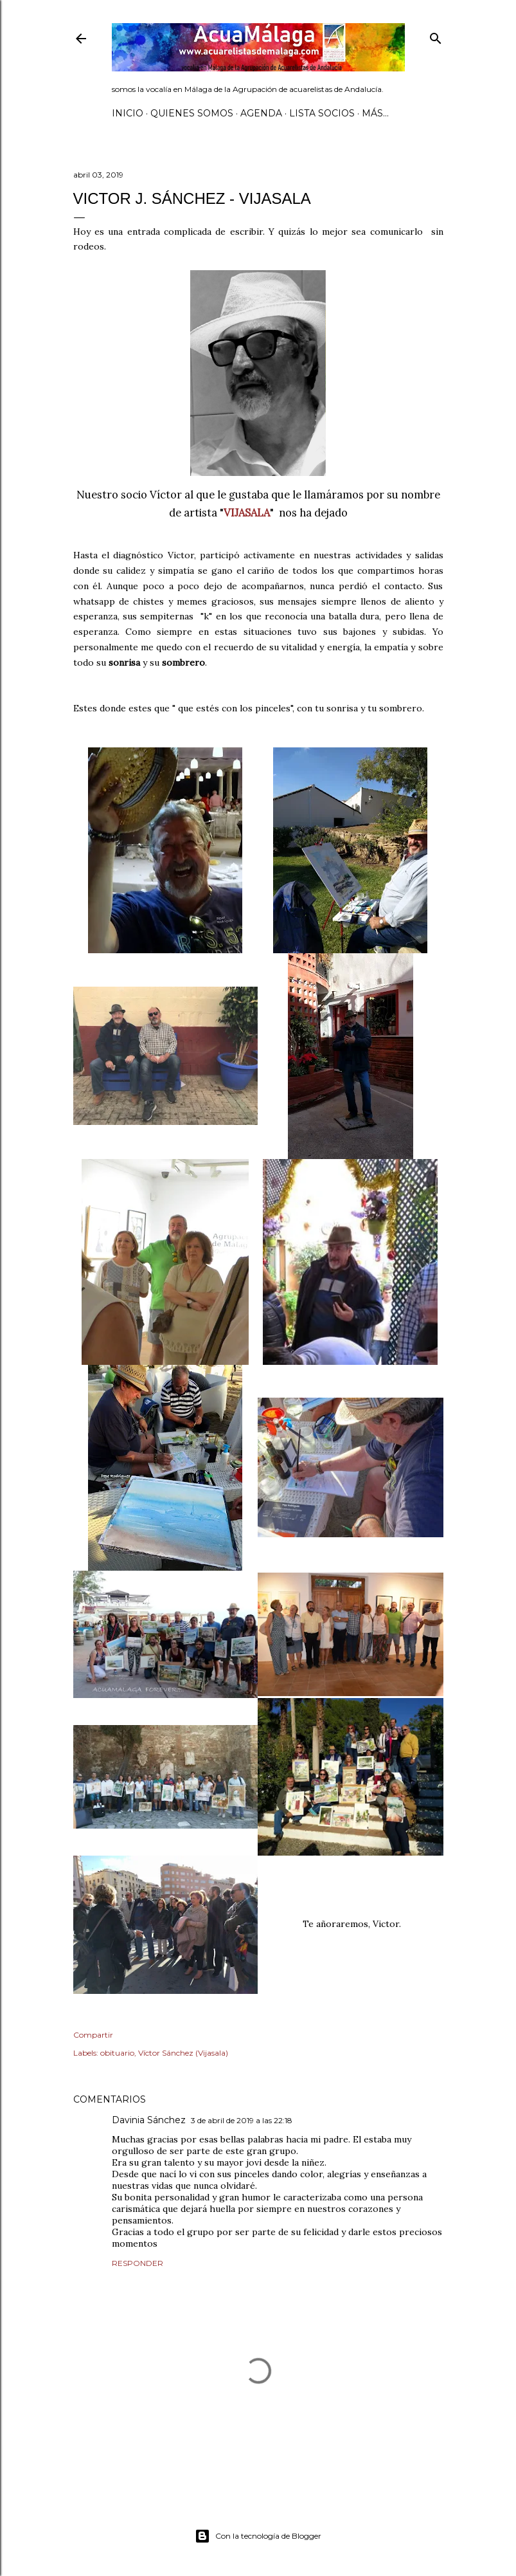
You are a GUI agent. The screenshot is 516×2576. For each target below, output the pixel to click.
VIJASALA (247, 512)
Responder (137, 2263)
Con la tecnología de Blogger (258, 2536)
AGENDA (261, 113)
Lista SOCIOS (322, 113)
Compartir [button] (93, 2035)
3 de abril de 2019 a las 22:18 (241, 2120)
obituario (117, 2053)
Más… (375, 113)
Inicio (127, 113)
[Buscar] (435, 35)
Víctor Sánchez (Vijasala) (183, 2053)
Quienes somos (191, 113)
